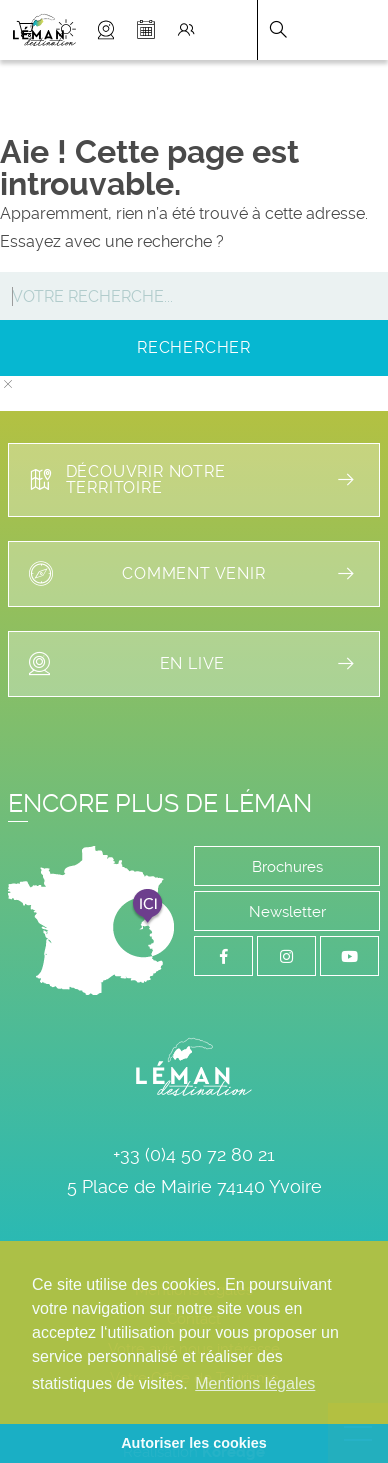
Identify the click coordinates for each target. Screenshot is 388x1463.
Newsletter (287, 912)
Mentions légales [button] (255, 1383)
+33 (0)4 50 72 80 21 (194, 1154)
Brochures (287, 867)
